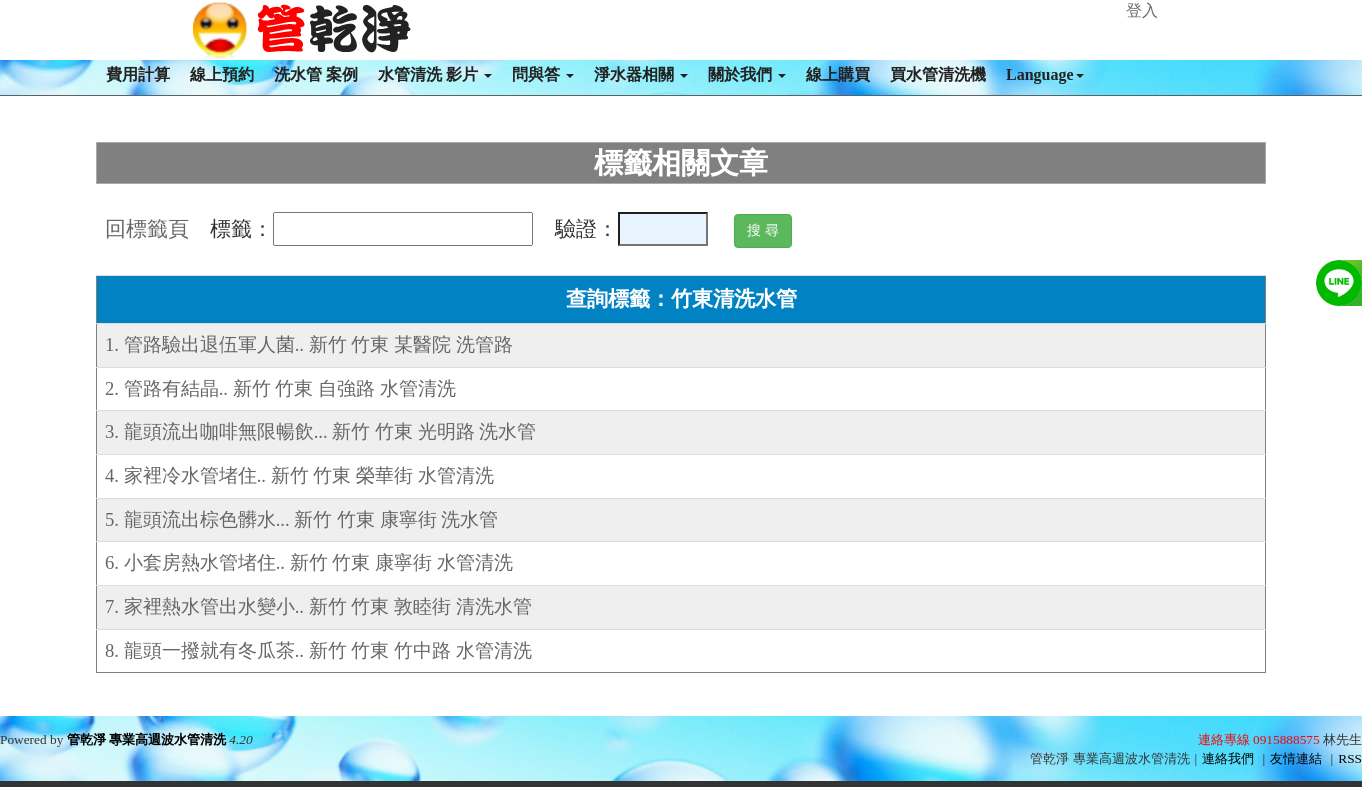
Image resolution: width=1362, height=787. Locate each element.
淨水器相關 (641, 74)
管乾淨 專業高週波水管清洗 (146, 739)
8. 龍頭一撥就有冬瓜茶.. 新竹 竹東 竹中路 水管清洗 (318, 650)
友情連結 (1296, 758)
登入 (1142, 10)
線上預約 (222, 74)
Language (1045, 74)
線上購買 (838, 74)
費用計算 (138, 74)
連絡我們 (1228, 758)
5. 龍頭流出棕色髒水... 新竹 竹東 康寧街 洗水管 (301, 519)
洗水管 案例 (316, 74)
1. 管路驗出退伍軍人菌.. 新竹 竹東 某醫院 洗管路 (309, 344)
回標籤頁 (147, 229)
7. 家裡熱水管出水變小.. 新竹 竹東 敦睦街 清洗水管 (318, 606)
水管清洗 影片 (435, 74)
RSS (1350, 758)
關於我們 (747, 74)
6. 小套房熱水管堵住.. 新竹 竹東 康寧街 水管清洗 (309, 562)
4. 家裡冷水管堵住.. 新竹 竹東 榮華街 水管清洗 (299, 475)
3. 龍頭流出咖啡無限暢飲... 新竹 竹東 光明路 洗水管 (320, 431)
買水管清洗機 (938, 74)
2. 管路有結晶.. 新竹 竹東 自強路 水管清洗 (280, 388)
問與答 (543, 74)
